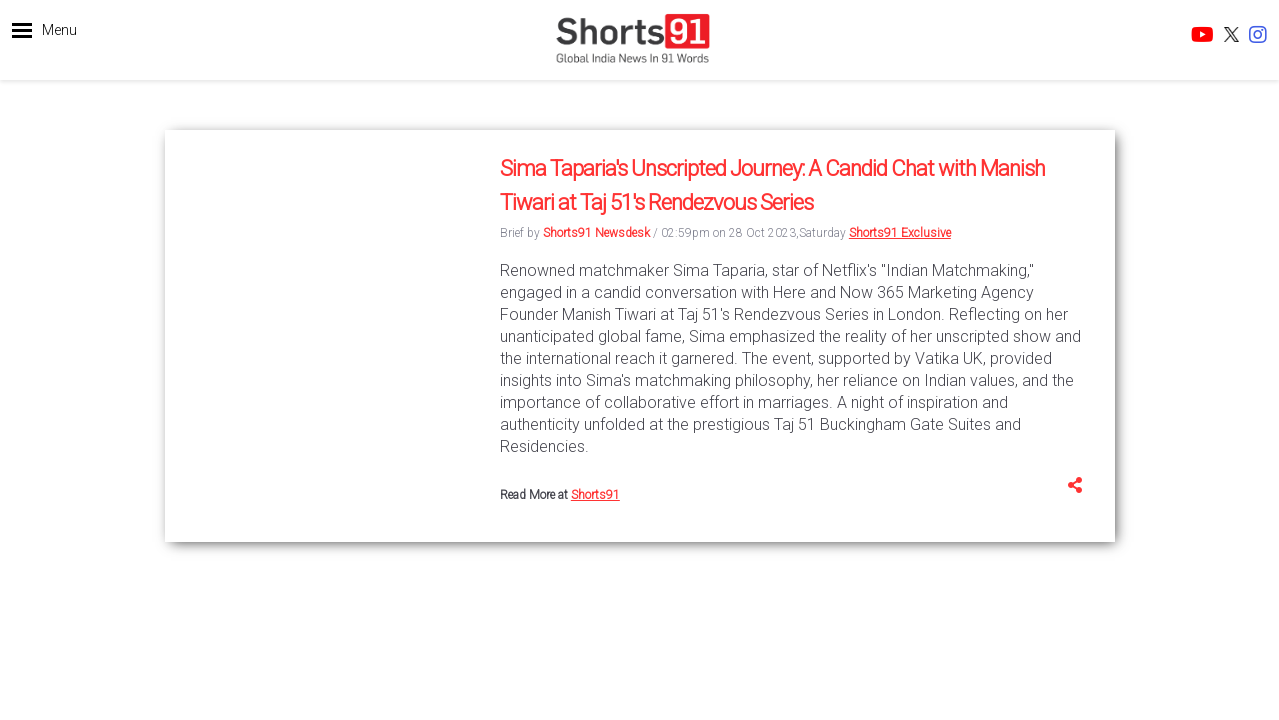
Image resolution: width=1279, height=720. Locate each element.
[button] (44, 35)
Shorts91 (595, 495)
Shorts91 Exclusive (900, 233)
